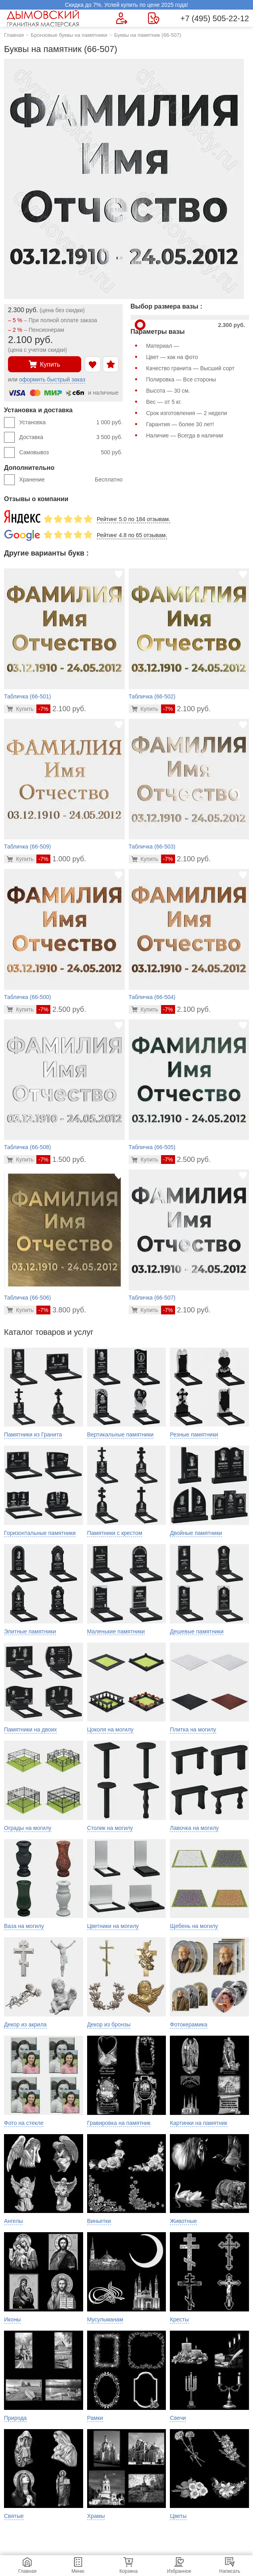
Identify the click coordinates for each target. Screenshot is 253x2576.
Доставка (71, 437)
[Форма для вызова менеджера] (121, 18)
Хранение (71, 480)
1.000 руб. (61, 859)
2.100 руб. (61, 708)
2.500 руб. (61, 1009)
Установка (71, 423)
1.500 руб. (61, 1159)
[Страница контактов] (153, 18)
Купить (44, 364)
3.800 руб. (61, 1310)
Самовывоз (71, 453)
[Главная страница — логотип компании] (44, 18)
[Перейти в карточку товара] (20, 708)
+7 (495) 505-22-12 (214, 18)
